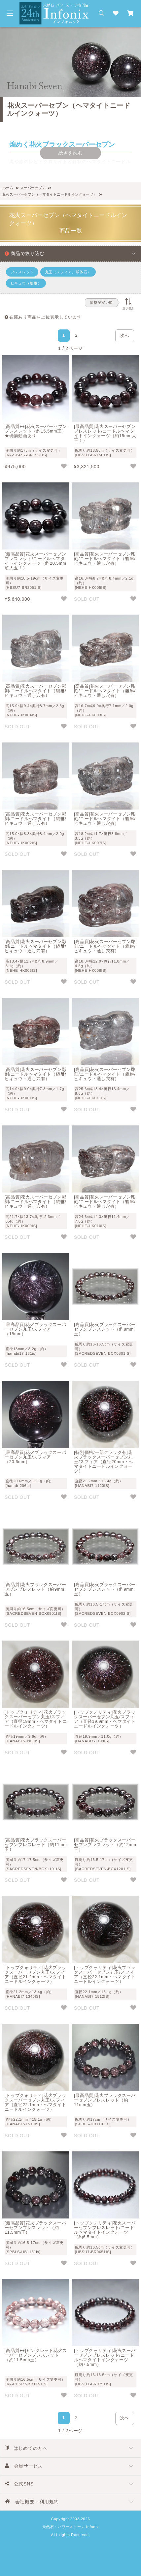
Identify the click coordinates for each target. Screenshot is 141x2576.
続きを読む (70, 152)
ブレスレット (22, 272)
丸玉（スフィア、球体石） (68, 272)
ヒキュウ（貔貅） (26, 283)
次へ (124, 335)
